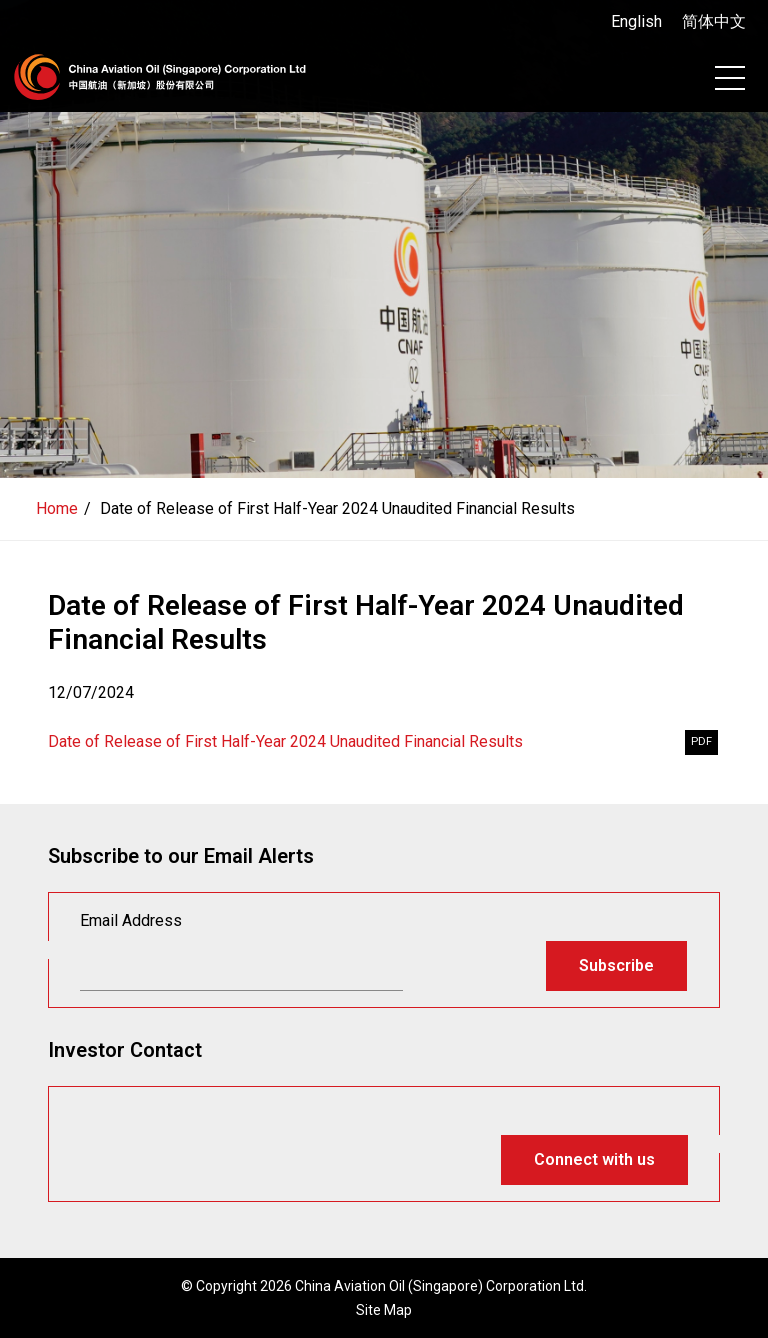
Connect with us (594, 1159)
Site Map (384, 1310)
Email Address (131, 920)
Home (57, 508)
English (636, 21)
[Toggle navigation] (730, 78)
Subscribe (616, 965)
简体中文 (714, 21)
